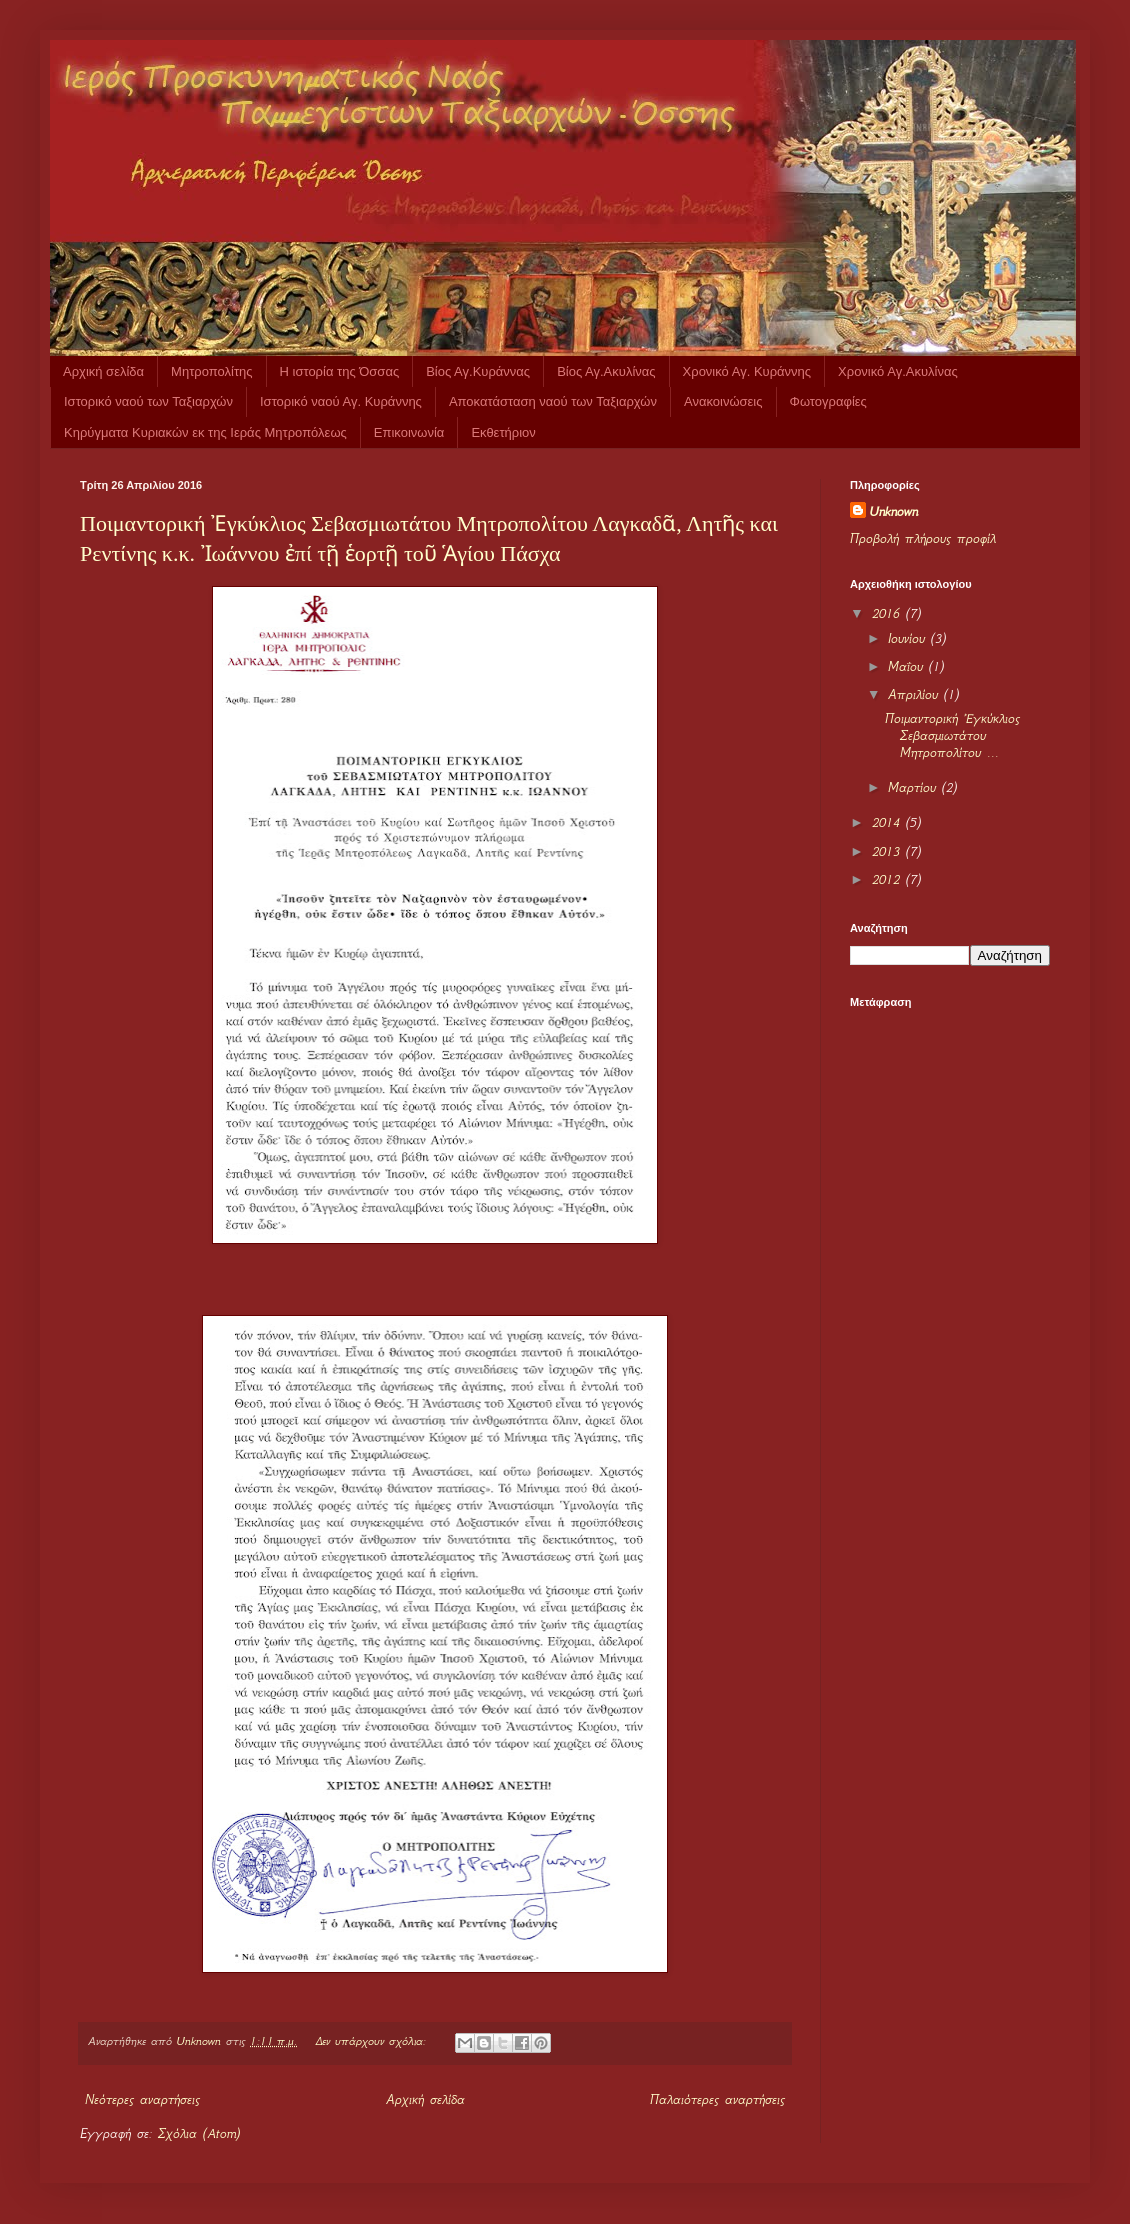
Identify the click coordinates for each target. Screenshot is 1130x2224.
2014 (889, 822)
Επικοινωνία (409, 432)
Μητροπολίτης (211, 371)
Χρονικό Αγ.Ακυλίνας (898, 371)
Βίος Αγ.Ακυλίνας (606, 371)
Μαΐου (908, 666)
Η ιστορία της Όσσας (340, 371)
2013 (889, 851)
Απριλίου (916, 694)
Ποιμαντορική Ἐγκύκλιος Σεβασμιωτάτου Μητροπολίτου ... (952, 735)
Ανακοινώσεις (723, 401)
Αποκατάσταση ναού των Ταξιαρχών (553, 401)
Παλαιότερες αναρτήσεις (717, 2099)
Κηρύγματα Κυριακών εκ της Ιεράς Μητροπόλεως (205, 432)
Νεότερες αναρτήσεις (142, 2099)
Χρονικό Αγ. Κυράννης (747, 371)
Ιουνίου (909, 638)
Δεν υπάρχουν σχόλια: (373, 2041)
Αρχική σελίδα (103, 371)
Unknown (894, 511)
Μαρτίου (915, 787)
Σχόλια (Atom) (199, 2133)
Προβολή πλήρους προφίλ (923, 538)
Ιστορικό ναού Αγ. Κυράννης (341, 401)
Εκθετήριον (503, 432)
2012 (889, 879)
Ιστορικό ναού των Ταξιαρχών (148, 401)
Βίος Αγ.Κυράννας (478, 371)
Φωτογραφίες (828, 401)
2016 (889, 613)
